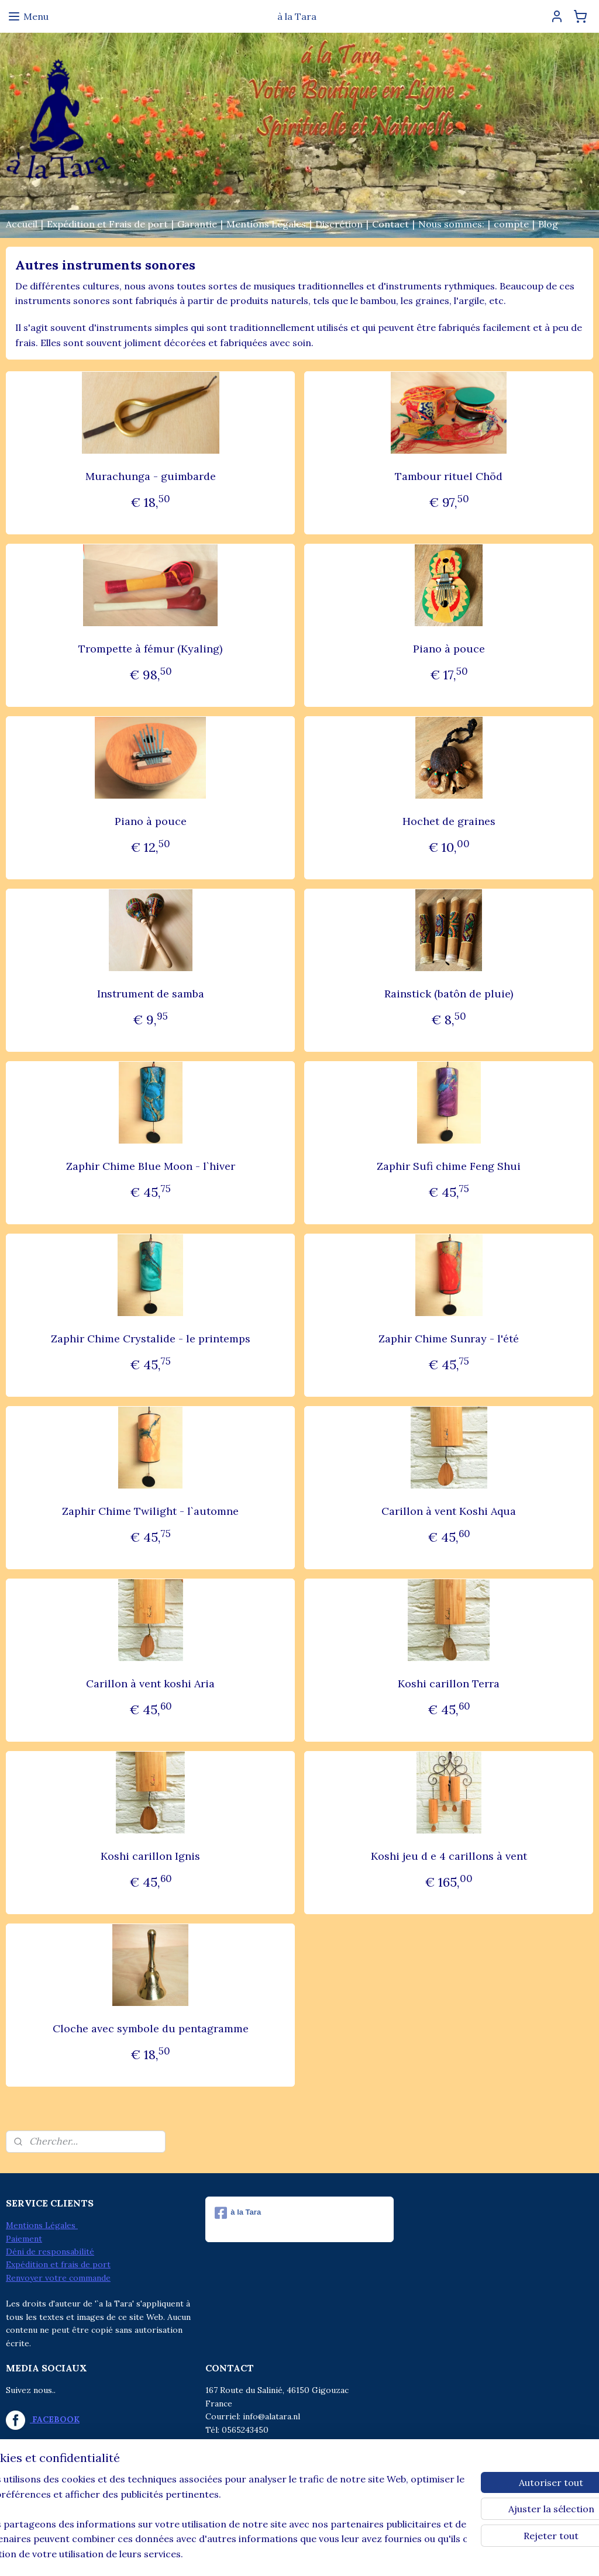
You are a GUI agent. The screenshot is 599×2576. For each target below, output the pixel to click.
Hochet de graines (448, 821)
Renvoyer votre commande (58, 2278)
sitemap (252, 2554)
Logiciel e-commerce (314, 2554)
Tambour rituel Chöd (448, 476)
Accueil (21, 224)
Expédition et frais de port (58, 2264)
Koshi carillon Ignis (150, 1856)
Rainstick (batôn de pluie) (448, 993)
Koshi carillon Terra (449, 1683)
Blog (548, 224)
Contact (390, 224)
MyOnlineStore (412, 2554)
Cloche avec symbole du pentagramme (151, 2028)
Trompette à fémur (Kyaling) (150, 648)
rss (273, 2554)
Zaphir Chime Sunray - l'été (448, 1338)
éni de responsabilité (53, 2251)
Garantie (197, 224)
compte (511, 224)
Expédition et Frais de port (107, 224)
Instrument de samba (150, 993)
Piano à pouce (449, 648)
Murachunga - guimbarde (150, 476)
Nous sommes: (451, 224)
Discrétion (339, 224)
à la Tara (238, 2213)
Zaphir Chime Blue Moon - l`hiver (150, 1166)
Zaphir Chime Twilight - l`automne (150, 1511)
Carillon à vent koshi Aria (150, 1683)
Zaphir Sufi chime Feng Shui (449, 1166)
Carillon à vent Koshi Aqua (448, 1511)
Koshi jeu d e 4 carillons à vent (449, 1856)
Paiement (24, 2238)
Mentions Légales (266, 224)
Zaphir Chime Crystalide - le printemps (150, 1338)
